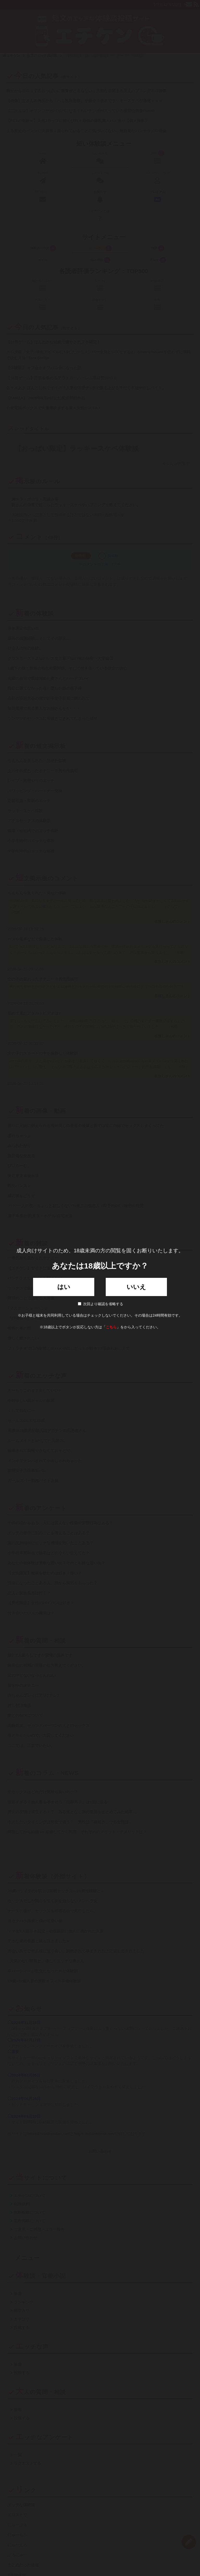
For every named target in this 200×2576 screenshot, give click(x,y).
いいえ (136, 1286)
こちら (111, 1327)
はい (63, 1286)
